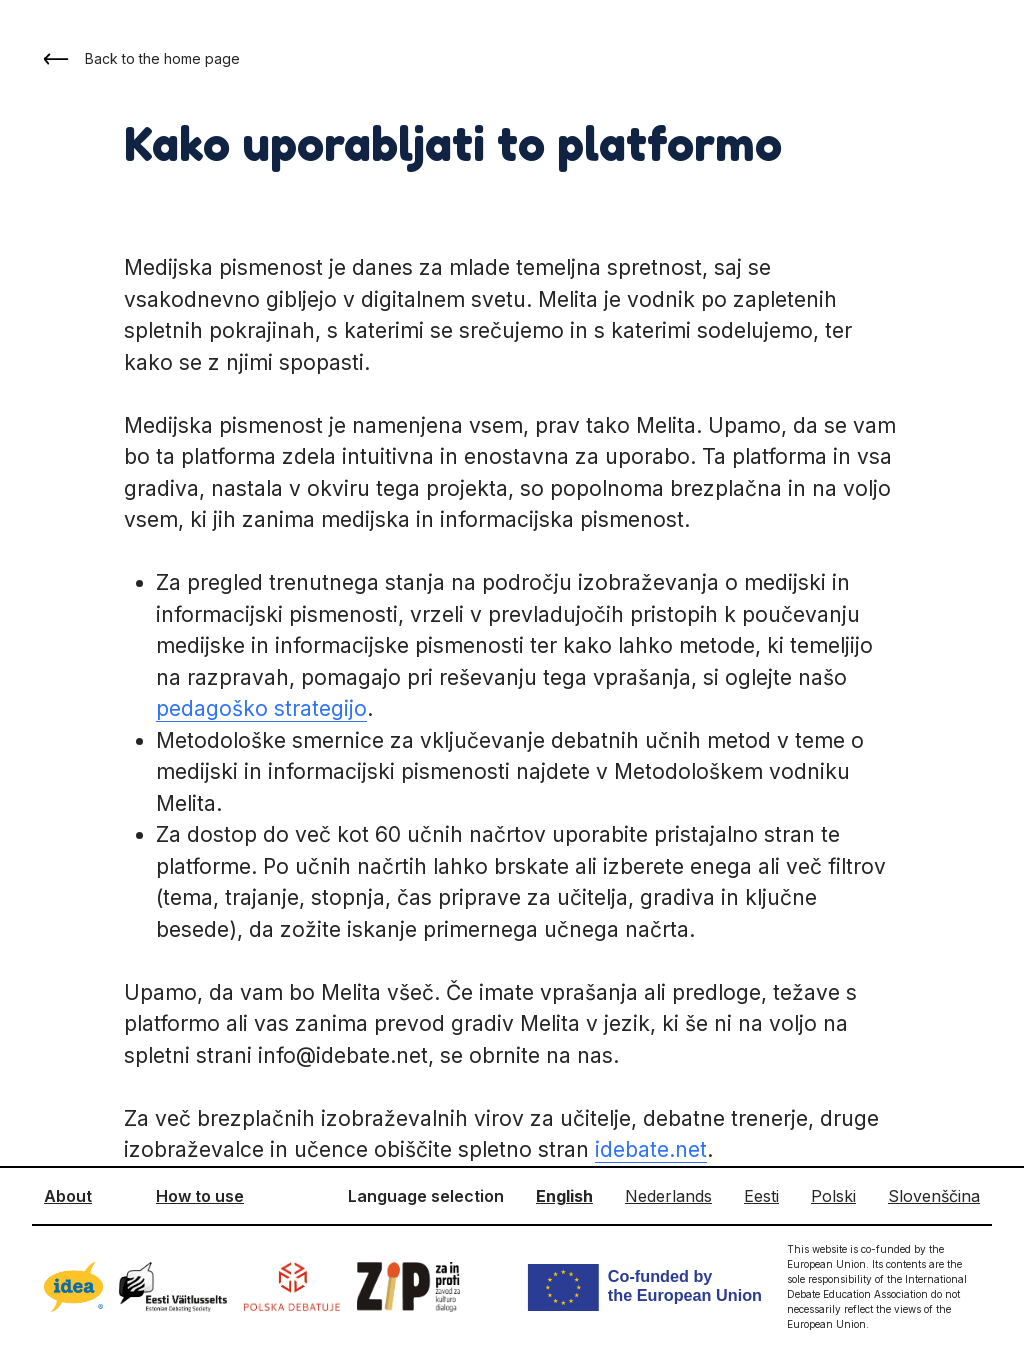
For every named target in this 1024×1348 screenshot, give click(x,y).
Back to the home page (142, 58)
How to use (200, 1196)
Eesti (761, 1196)
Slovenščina (934, 1196)
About (68, 1196)
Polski (833, 1196)
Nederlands (668, 1196)
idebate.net (651, 1149)
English (564, 1196)
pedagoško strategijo (261, 708)
